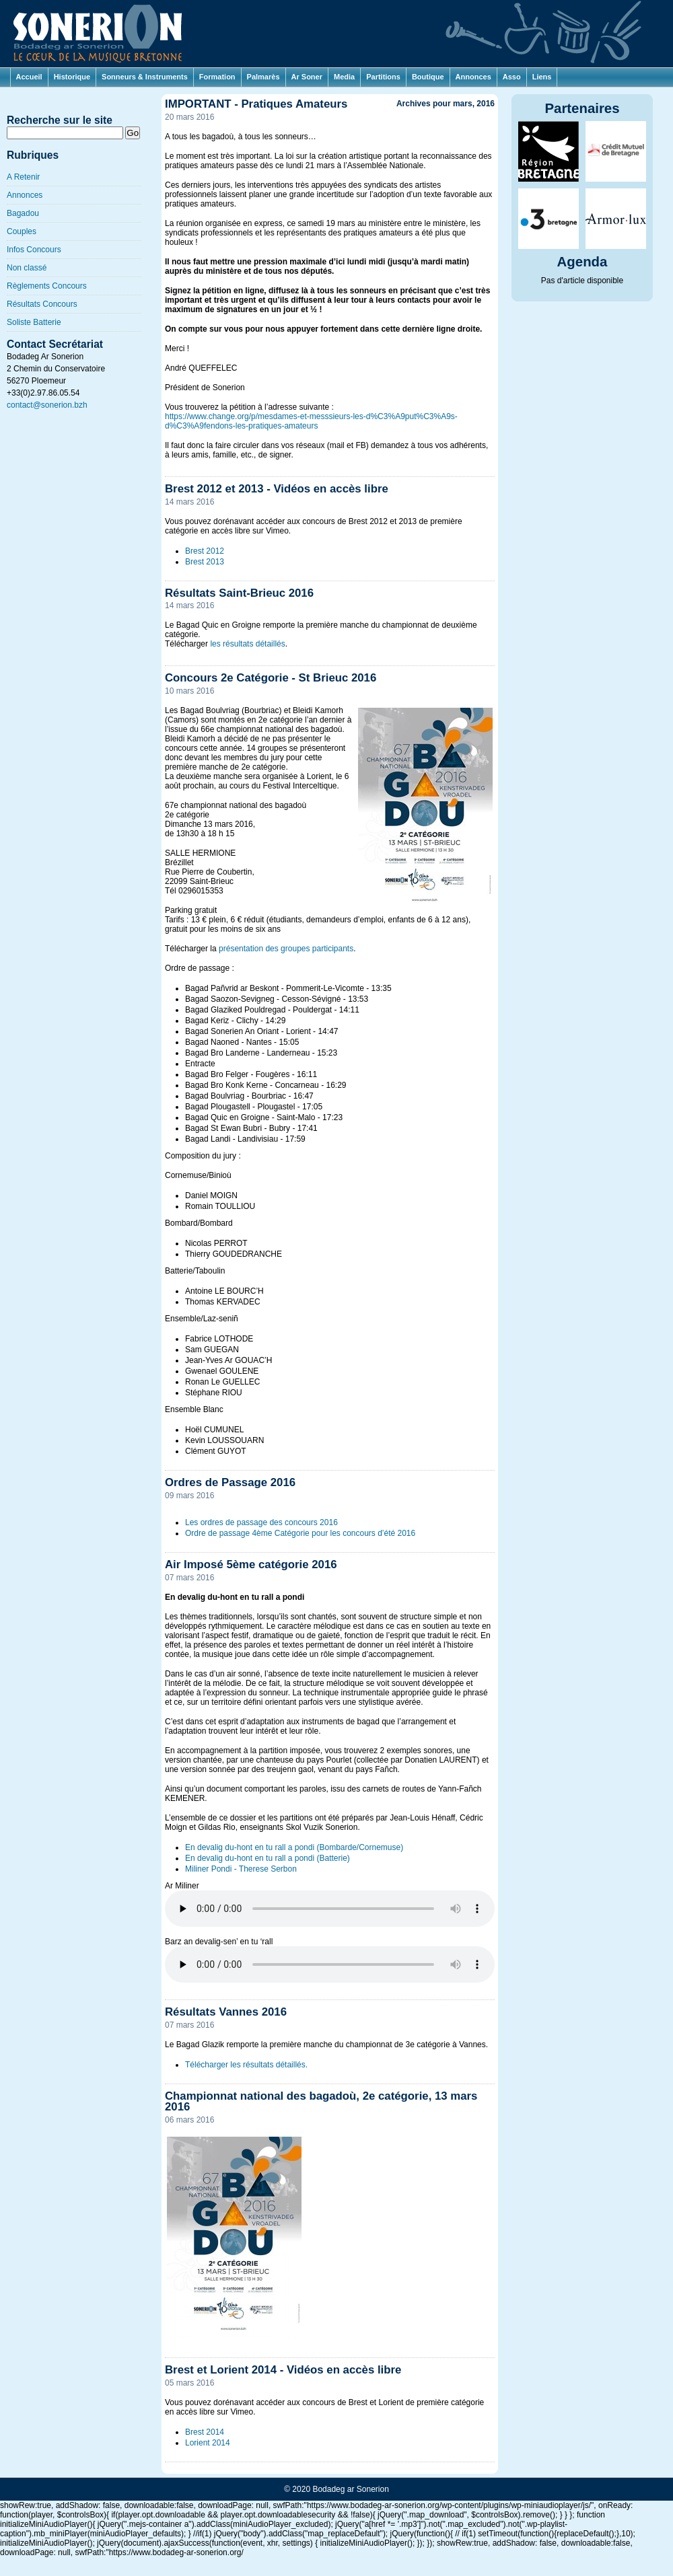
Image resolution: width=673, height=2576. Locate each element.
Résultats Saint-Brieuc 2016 (239, 593)
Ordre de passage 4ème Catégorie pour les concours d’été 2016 (300, 1533)
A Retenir (23, 177)
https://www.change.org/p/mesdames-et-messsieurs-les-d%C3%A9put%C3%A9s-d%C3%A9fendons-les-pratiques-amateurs (311, 421)
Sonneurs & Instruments (145, 77)
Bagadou (23, 213)
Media (344, 77)
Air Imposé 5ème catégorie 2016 (251, 1564)
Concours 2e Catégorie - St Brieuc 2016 (270, 677)
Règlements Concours (47, 286)
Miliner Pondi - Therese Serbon (241, 1869)
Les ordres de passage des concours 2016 (261, 1522)
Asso (512, 77)
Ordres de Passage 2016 (230, 1482)
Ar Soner (306, 77)
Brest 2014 (204, 2432)
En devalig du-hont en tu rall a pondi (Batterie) (267, 1858)
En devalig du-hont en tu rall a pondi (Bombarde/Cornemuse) (294, 1847)
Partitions (383, 77)
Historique (72, 77)
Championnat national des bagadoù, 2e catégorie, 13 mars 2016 (321, 2102)
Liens (542, 77)
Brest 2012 (204, 551)
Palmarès (263, 77)
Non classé (26, 267)
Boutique (428, 77)
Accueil (29, 77)
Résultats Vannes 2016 (226, 2011)
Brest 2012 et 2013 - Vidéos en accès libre (276, 488)
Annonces (473, 77)
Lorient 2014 (207, 2443)
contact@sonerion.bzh (47, 405)
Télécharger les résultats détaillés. (246, 2064)
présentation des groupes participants (286, 948)
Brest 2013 (204, 561)
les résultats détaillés (247, 644)
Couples (21, 231)
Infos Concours (34, 249)
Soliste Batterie (34, 322)
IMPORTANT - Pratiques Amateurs (256, 104)
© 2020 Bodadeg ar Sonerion (336, 2489)
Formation (217, 77)
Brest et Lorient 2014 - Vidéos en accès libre (283, 2369)
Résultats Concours (42, 304)
